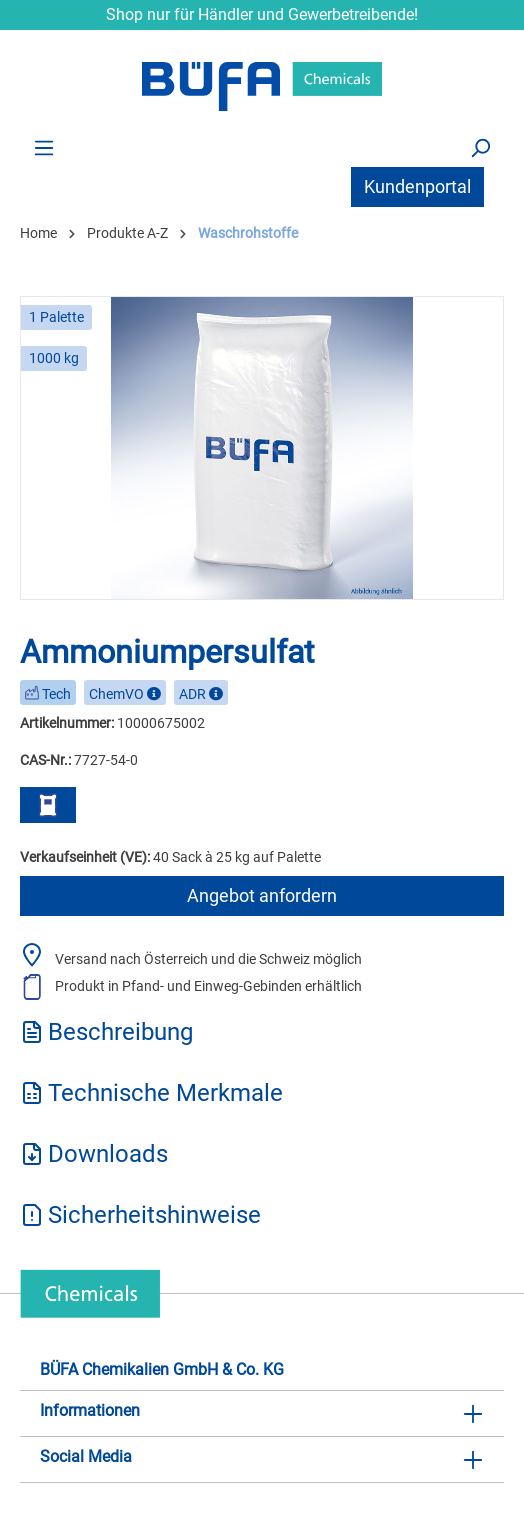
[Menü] (44, 147)
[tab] (262, 1039)
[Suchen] (480, 147)
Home (38, 233)
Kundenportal (417, 186)
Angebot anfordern (262, 895)
